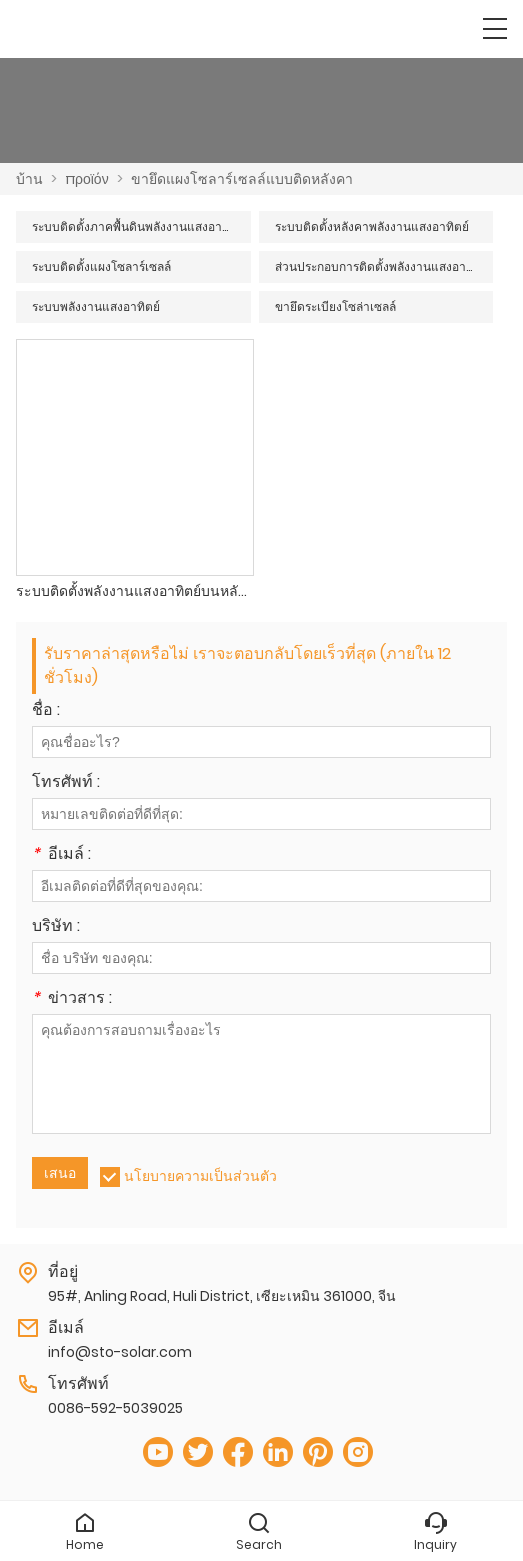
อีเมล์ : (61, 855)
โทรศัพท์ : (66, 783)
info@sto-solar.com (120, 1352)
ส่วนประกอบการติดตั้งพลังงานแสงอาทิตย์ (382, 266)
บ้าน (29, 179)
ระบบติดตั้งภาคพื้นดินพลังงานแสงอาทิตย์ (138, 226)
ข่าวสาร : (72, 999)
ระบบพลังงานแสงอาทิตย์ (96, 306)
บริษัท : (56, 927)
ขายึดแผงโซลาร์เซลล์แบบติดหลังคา (242, 179)
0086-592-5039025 (115, 1408)
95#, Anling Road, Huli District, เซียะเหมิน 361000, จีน (222, 1296)
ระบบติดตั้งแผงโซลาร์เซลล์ (101, 266)
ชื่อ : (46, 711)
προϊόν (87, 179)
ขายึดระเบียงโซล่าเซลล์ (335, 306)
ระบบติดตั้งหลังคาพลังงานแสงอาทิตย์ (372, 226)
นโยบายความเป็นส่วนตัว (200, 1176)
